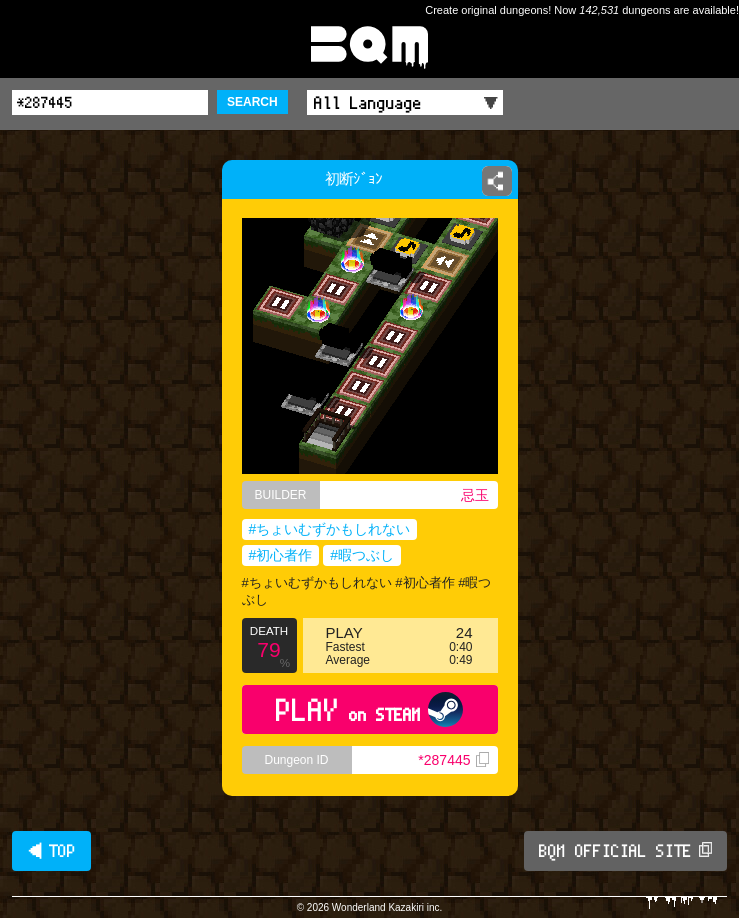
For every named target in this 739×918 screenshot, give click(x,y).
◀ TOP (51, 851)
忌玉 (475, 495)
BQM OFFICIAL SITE (625, 851)
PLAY (369, 709)
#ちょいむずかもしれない (330, 529)
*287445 (453, 760)
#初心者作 (281, 555)
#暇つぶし (362, 555)
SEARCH (252, 102)
